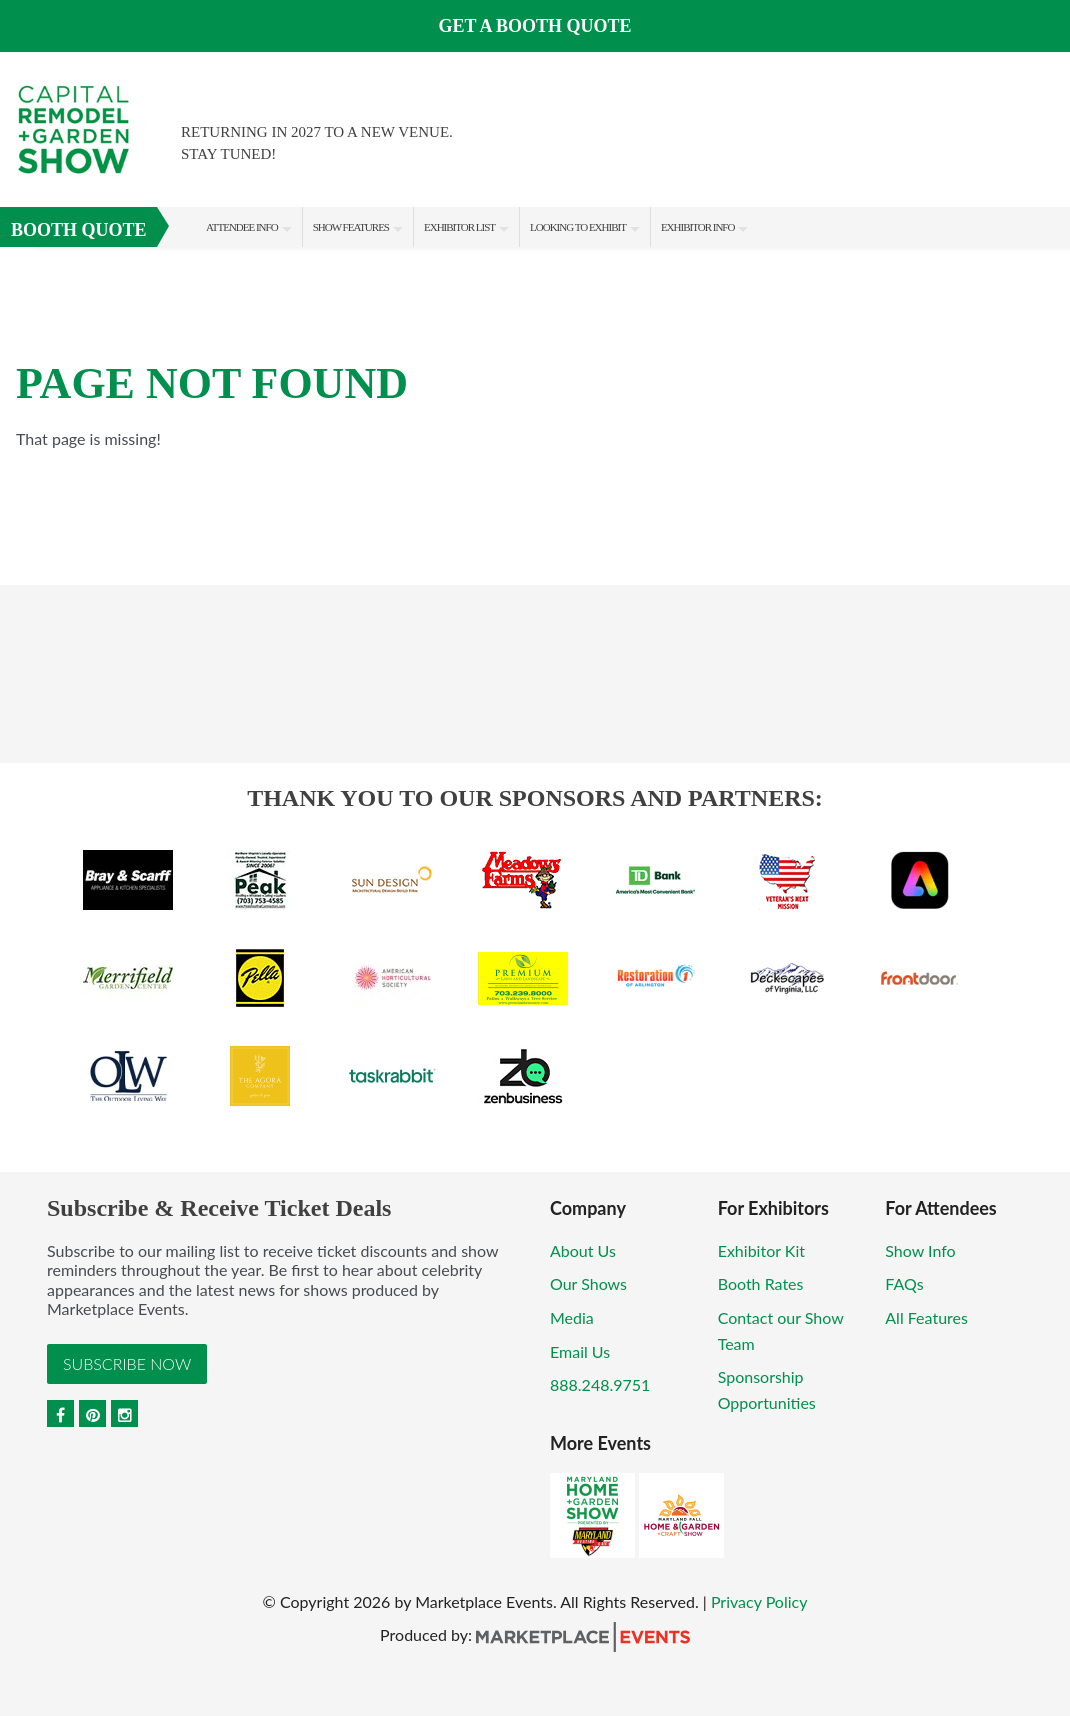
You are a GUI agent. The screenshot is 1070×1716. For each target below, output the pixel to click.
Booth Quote (79, 230)
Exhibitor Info (698, 227)
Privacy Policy (759, 1601)
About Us (583, 1250)
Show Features (351, 227)
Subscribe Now (127, 1363)
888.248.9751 (600, 1384)
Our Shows (588, 1283)
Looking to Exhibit (578, 227)
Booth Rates (761, 1283)
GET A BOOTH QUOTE (534, 26)
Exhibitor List (459, 227)
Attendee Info (242, 227)
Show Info (920, 1250)
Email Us (580, 1351)
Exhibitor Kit (761, 1250)
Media (572, 1317)
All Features (926, 1317)
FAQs (904, 1283)
